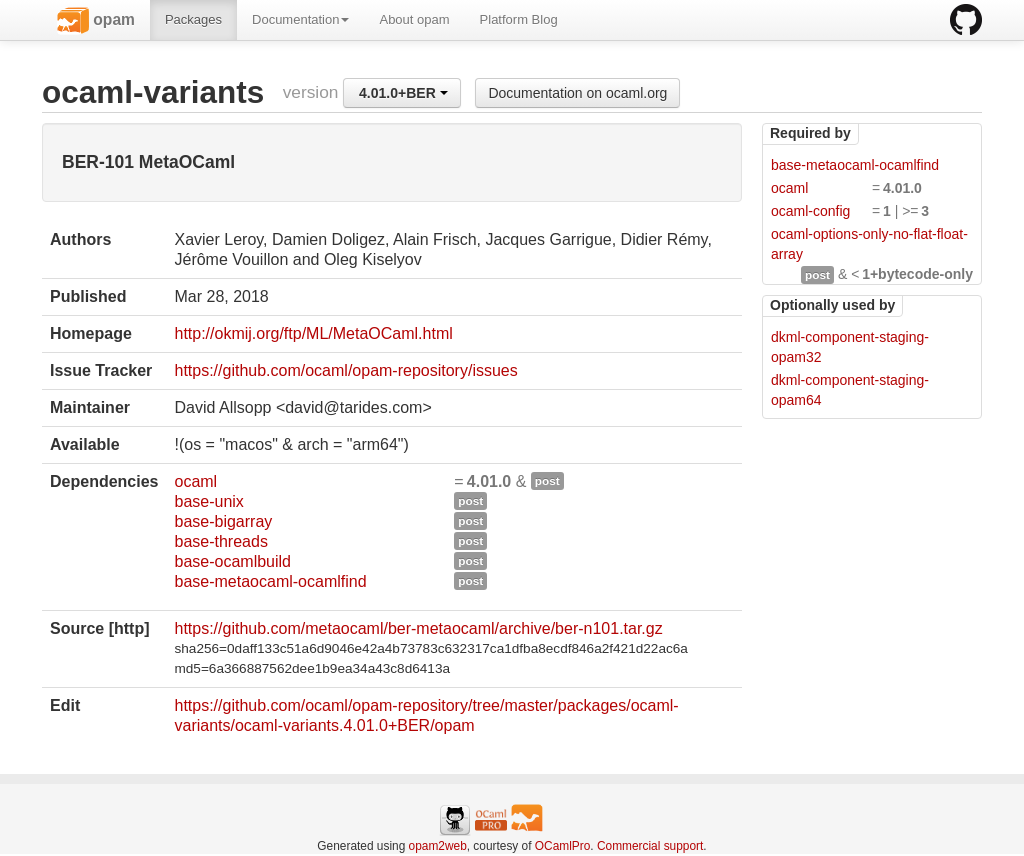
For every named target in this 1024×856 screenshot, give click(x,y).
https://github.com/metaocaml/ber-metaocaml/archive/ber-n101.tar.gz (418, 628)
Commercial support (650, 846)
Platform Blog (519, 19)
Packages (193, 19)
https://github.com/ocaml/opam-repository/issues (345, 370)
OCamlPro (563, 846)
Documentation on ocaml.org (577, 93)
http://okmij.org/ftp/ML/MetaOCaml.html (313, 333)
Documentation (300, 19)
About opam (414, 19)
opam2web (438, 846)
